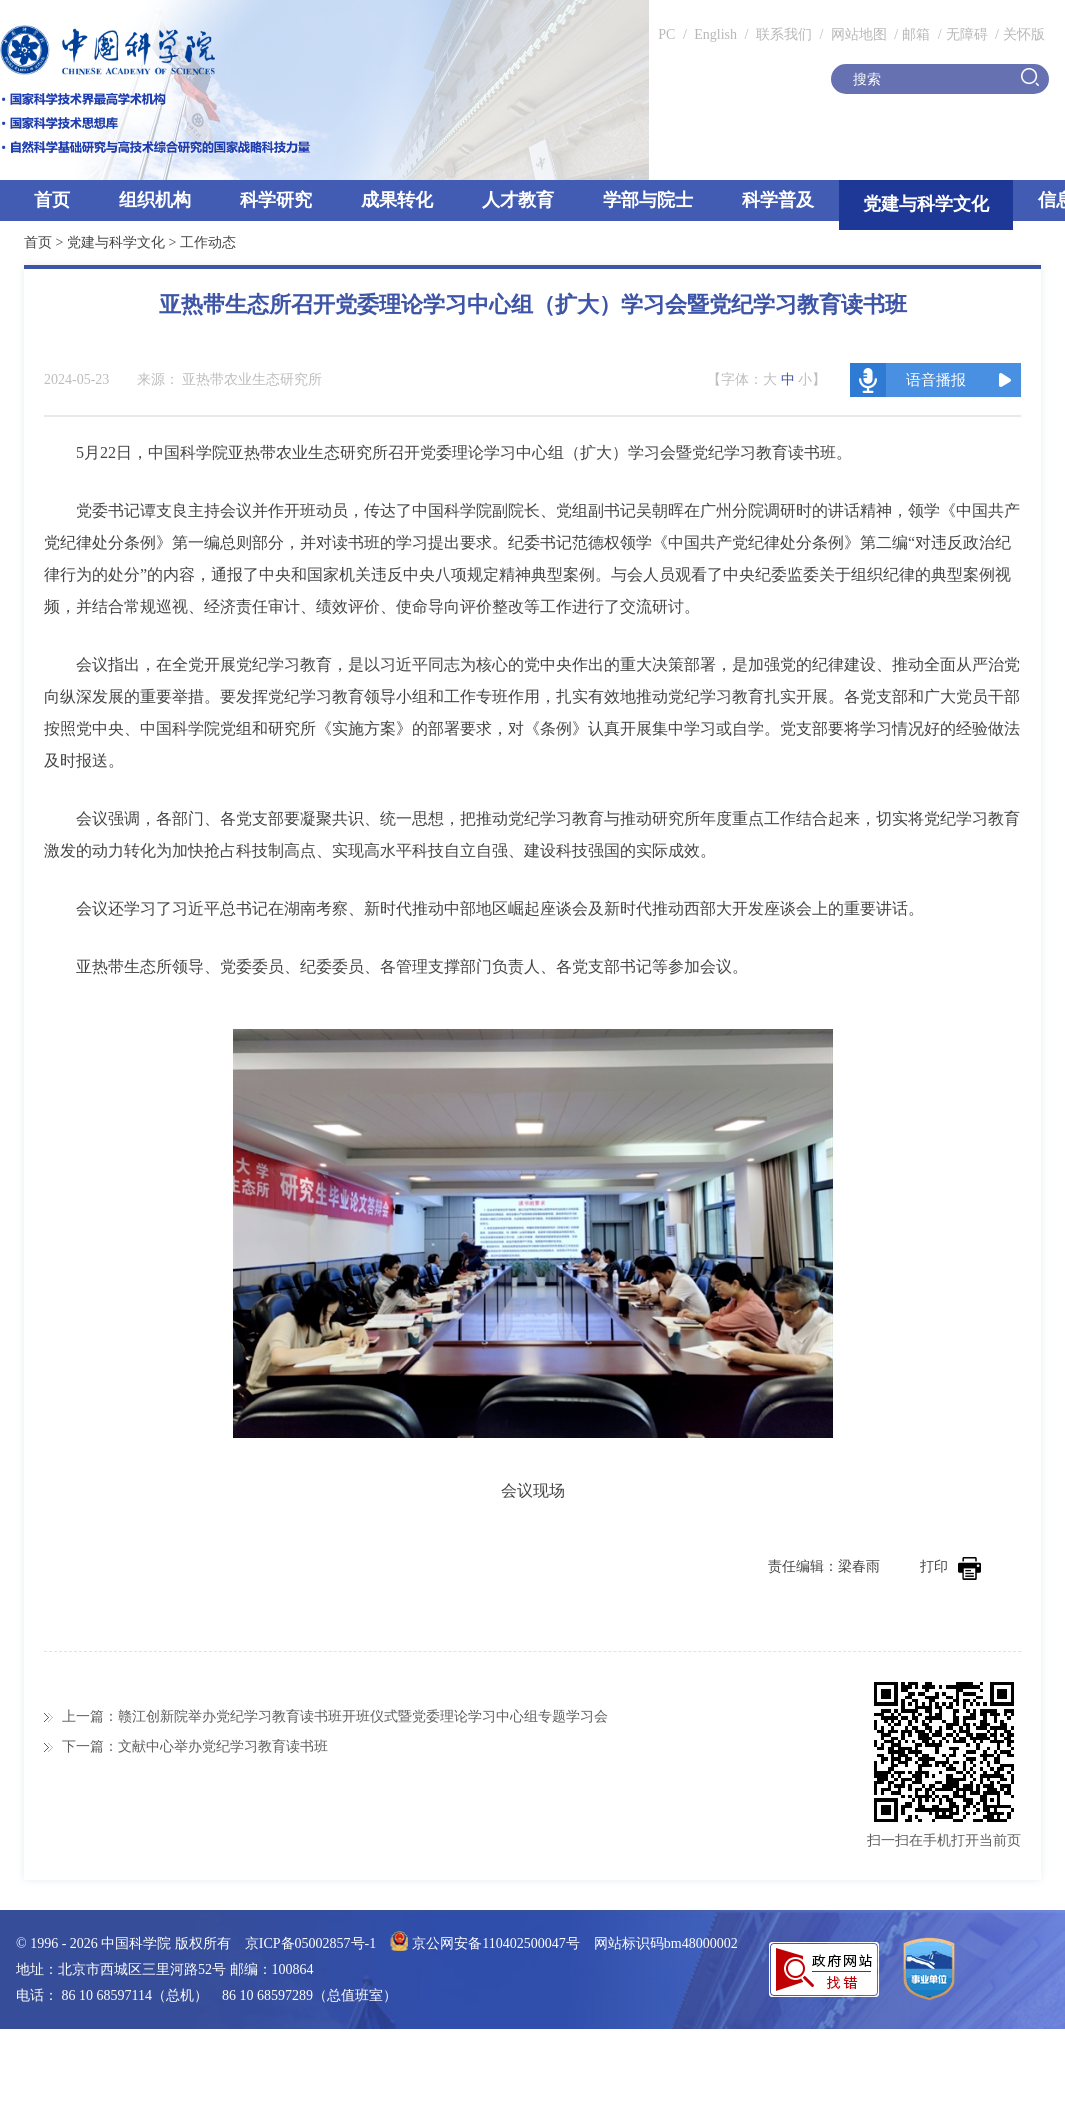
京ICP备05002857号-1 (310, 1943)
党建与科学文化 (926, 204)
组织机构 (155, 200)
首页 (52, 200)
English (715, 34)
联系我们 (784, 34)
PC (666, 34)
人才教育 (518, 200)
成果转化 (397, 200)
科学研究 (276, 200)
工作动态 (208, 242)
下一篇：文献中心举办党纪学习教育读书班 (195, 1746)
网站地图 (857, 34)
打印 (950, 1566)
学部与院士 (648, 200)
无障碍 (967, 34)
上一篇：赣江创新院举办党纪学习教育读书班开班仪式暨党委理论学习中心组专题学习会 (335, 1716)
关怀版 (1024, 34)
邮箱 (916, 34)
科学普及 (778, 200)
